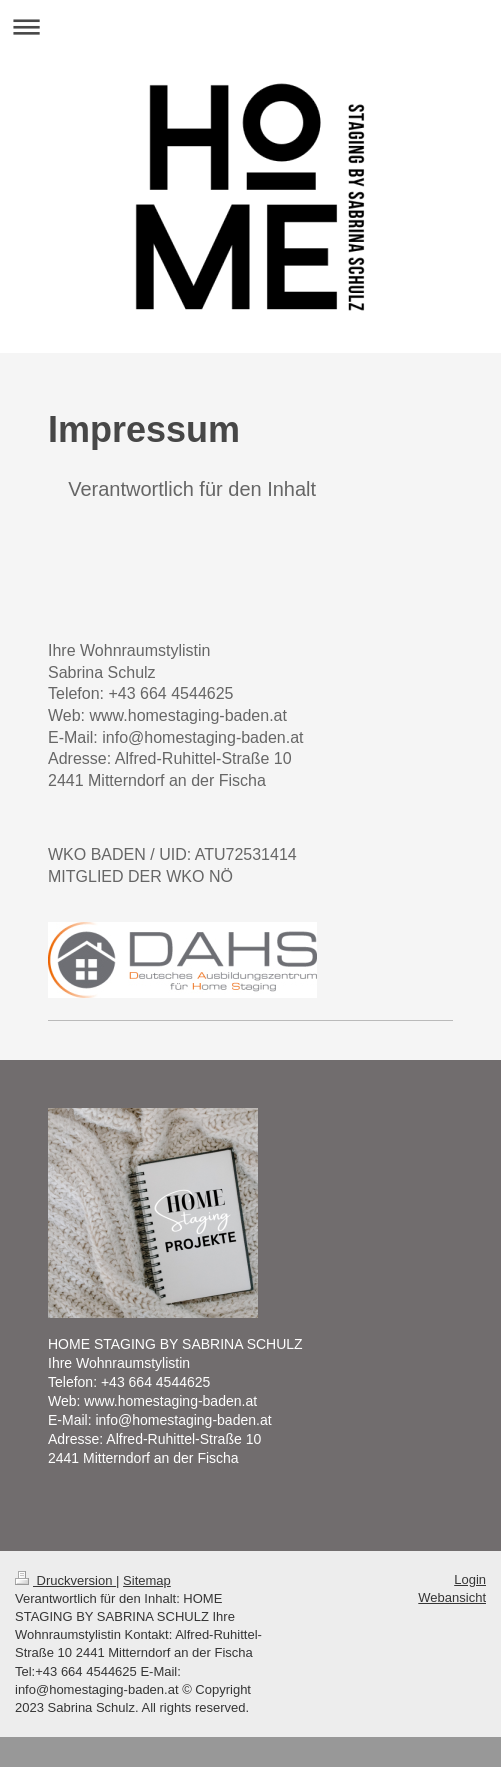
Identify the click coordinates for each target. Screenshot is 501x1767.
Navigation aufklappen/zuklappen (250, 26)
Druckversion (65, 1580)
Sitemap (147, 1580)
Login (470, 1579)
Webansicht (452, 1597)
